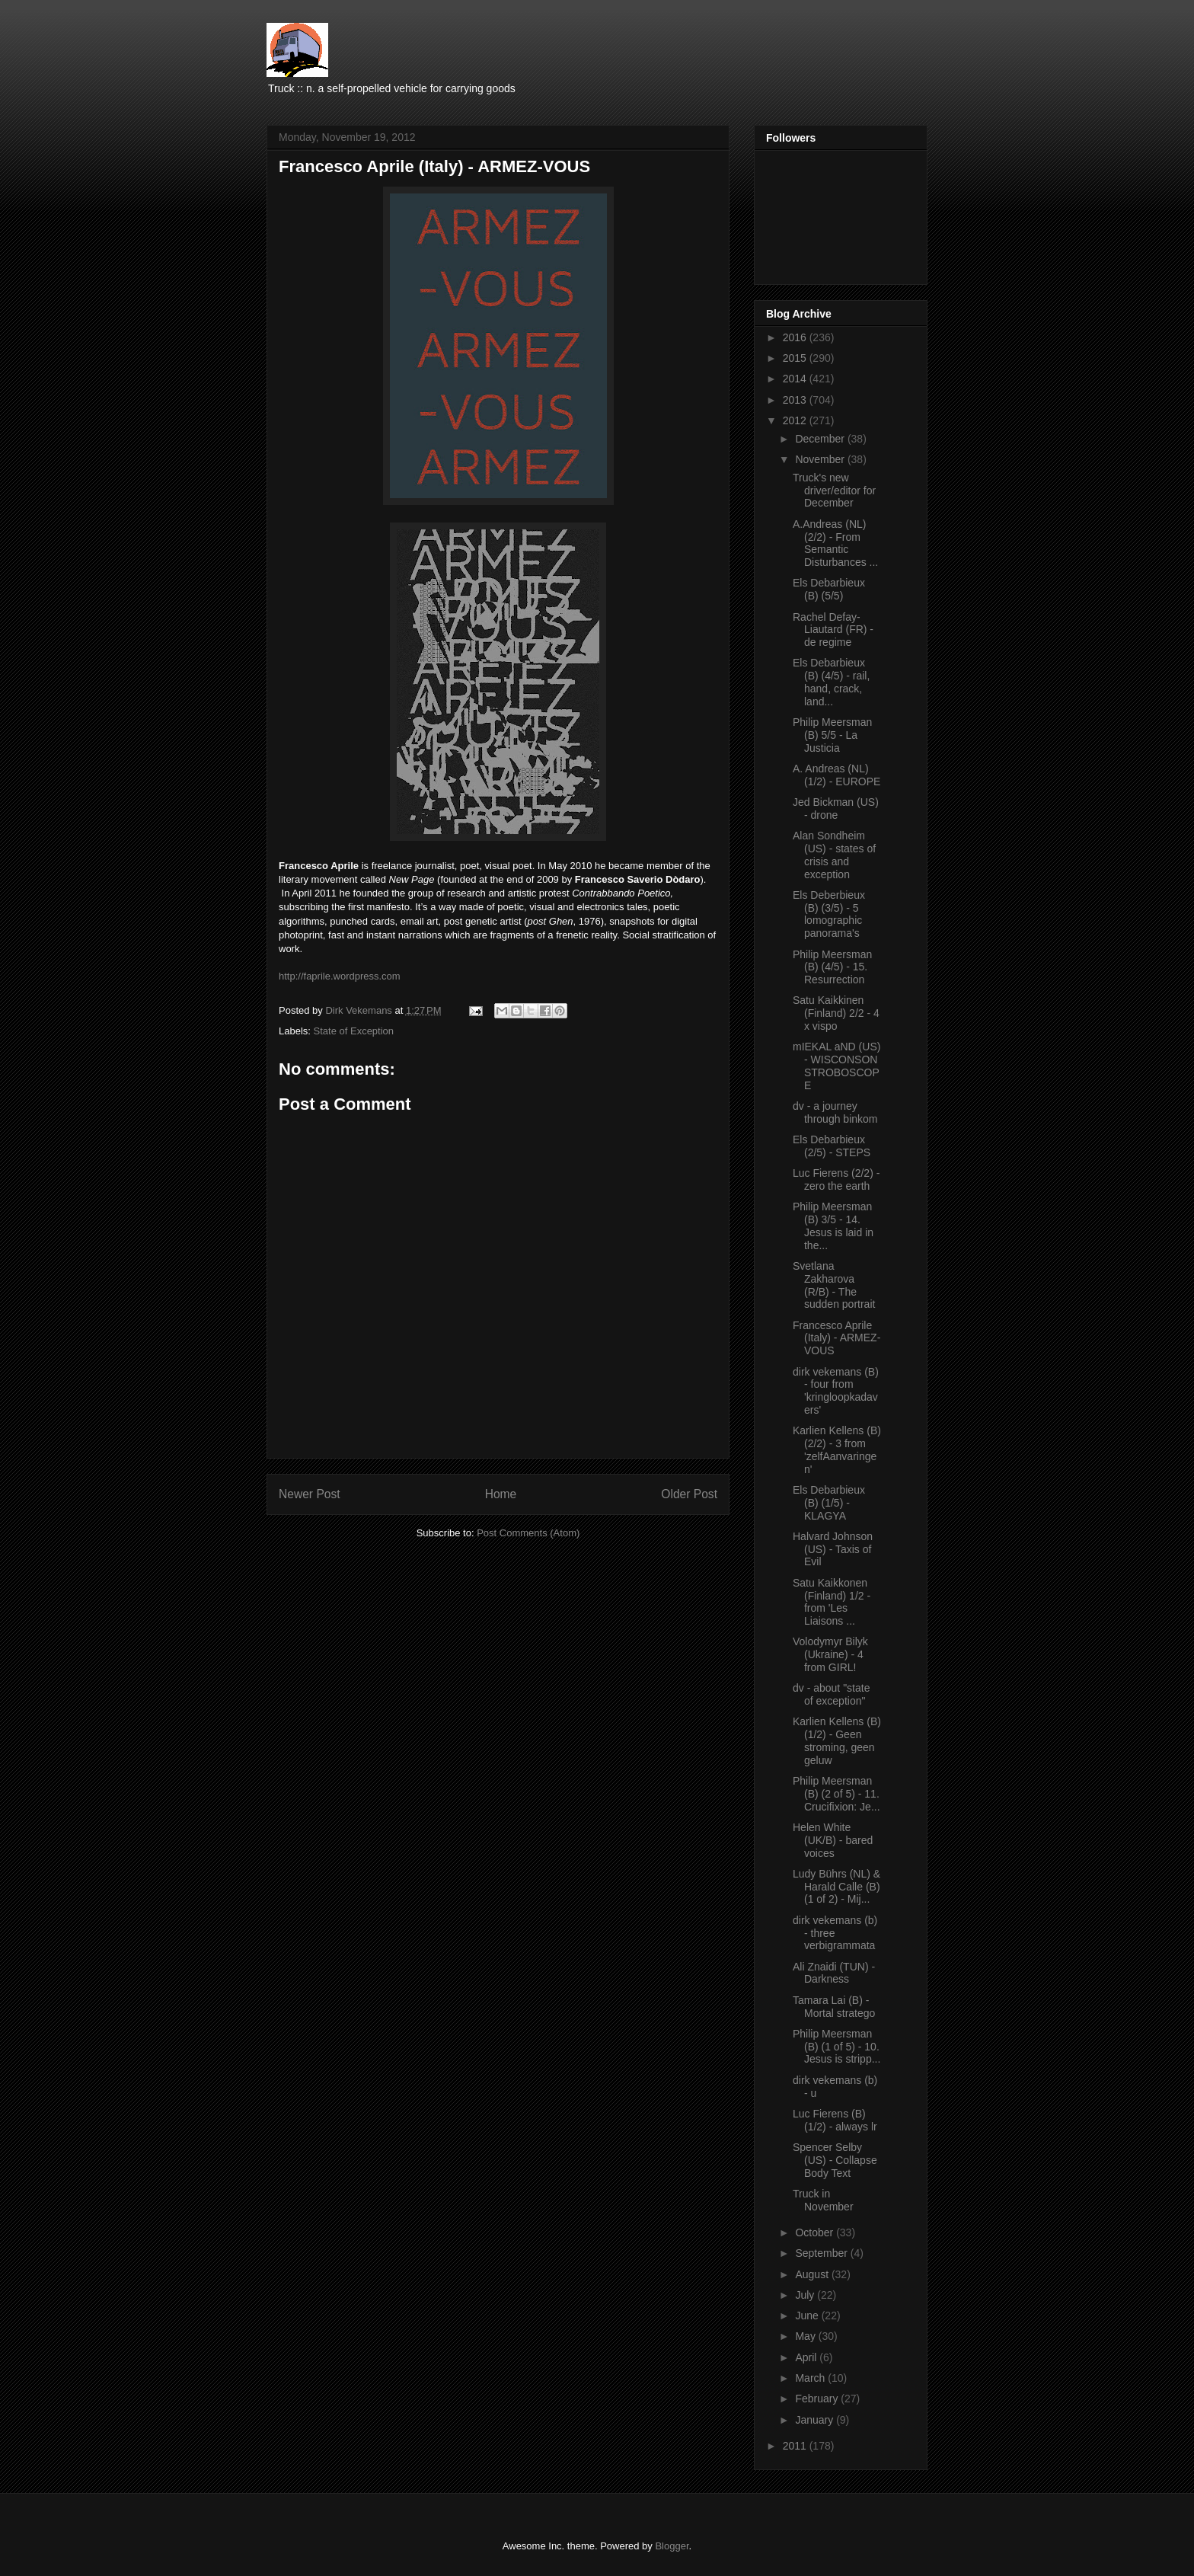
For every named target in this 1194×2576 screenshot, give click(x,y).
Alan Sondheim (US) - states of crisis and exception (834, 854)
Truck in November (823, 2200)
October (815, 2232)
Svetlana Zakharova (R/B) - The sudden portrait (834, 1285)
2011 (796, 2446)
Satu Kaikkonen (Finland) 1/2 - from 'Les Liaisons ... (831, 1602)
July (806, 2295)
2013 (796, 400)
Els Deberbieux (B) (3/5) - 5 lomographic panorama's (829, 914)
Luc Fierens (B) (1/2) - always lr (835, 2120)
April (807, 2357)
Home (501, 1494)
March (811, 2378)
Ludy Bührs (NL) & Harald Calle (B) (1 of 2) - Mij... (836, 1887)
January (815, 2420)
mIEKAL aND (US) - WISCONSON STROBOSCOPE (836, 1065)
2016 (796, 337)
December (821, 439)
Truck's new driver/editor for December (834, 490)
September (822, 2253)
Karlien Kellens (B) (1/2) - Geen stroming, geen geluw (837, 1740)
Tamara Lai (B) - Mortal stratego (834, 2006)
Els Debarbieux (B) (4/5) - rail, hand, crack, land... (831, 682)
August (813, 2274)
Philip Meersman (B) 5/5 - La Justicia (832, 735)
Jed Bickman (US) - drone (836, 808)
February (818, 2398)
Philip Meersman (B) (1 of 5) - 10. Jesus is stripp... (836, 2047)
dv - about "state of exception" (831, 1694)
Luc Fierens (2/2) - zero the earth (836, 1179)
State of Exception (354, 1031)
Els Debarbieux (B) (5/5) (829, 589)
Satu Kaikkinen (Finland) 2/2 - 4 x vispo (836, 1013)
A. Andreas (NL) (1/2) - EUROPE (836, 775)
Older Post (689, 1494)
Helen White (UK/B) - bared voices (833, 1840)
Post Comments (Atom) (528, 1533)
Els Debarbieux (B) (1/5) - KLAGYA (829, 1503)
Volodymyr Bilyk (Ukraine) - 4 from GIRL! (830, 1654)
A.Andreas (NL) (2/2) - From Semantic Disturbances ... (835, 543)
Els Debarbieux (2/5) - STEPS (831, 1146)
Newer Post (309, 1494)
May (806, 2336)
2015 (796, 358)
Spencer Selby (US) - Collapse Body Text (835, 2160)
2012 (796, 420)
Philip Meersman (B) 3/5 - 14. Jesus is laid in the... (833, 1225)
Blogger (671, 2546)
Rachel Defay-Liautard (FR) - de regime (833, 630)
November (821, 459)
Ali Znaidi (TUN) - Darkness (834, 1973)
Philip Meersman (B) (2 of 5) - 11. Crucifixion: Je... (836, 1794)
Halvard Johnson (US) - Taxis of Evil (833, 1549)
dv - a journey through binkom (835, 1112)
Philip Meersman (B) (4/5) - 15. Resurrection (832, 967)
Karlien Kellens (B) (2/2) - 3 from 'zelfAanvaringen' (837, 1449)
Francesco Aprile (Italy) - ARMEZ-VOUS (836, 1338)
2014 (796, 378)
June (808, 2315)
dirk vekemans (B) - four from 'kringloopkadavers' (836, 1391)
